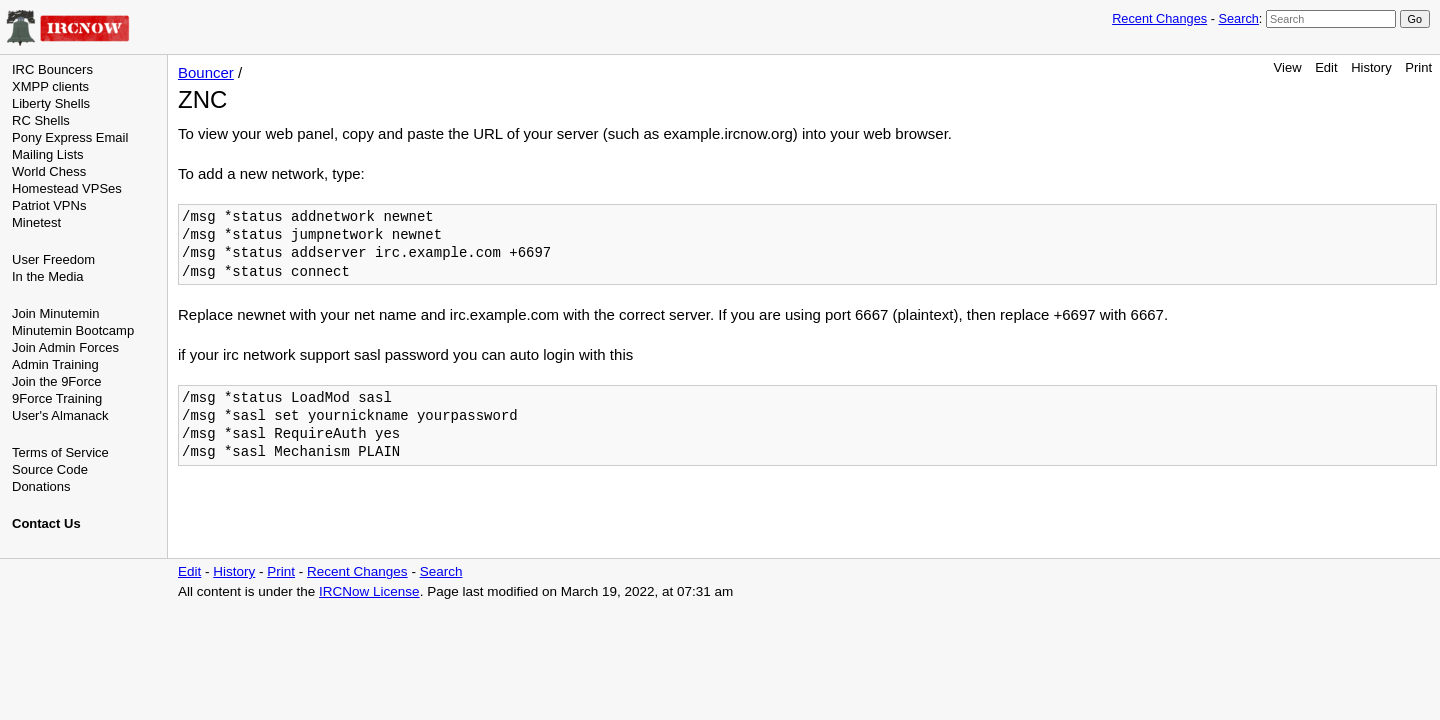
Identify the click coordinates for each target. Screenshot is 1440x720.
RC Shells (41, 120)
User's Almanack (60, 415)
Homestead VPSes (67, 188)
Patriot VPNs (49, 205)
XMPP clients (50, 86)
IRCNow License (369, 591)
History (1371, 67)
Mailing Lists (48, 154)
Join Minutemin (55, 313)
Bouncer (206, 72)
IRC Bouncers (52, 69)
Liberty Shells (51, 103)
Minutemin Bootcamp (73, 330)
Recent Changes (1159, 18)
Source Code (50, 469)
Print (1418, 67)
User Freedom (53, 259)
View (1288, 67)
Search (1238, 18)
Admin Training (55, 364)
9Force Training (57, 398)
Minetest (36, 222)
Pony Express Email (70, 137)
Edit (1326, 67)
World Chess (49, 171)
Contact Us (46, 523)
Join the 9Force (57, 381)
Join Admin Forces (65, 347)
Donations (41, 486)
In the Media (48, 276)
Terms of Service (60, 452)
